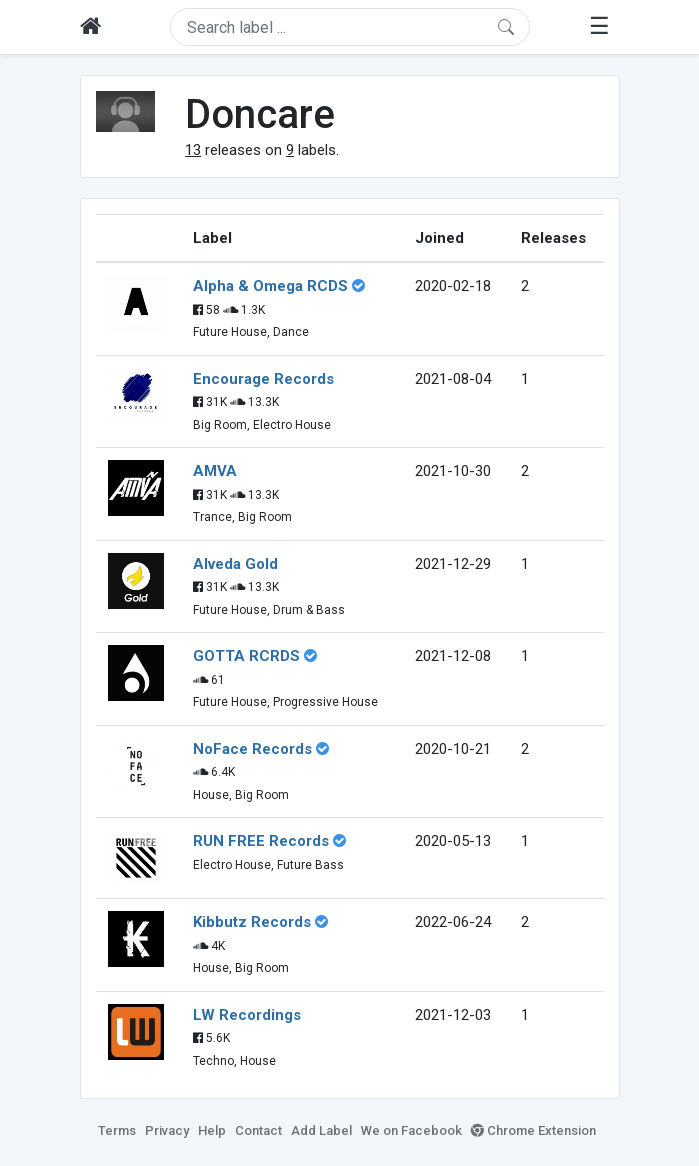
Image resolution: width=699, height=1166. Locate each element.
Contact (258, 1130)
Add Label (321, 1130)
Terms (117, 1130)
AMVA (215, 471)
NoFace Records (252, 749)
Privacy (167, 1130)
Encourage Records (263, 379)
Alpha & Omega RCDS (270, 286)
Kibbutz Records (252, 922)
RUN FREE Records (261, 841)
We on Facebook (411, 1130)
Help (212, 1130)
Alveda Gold (235, 564)
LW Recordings (247, 1015)
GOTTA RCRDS (246, 656)
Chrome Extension (533, 1130)
